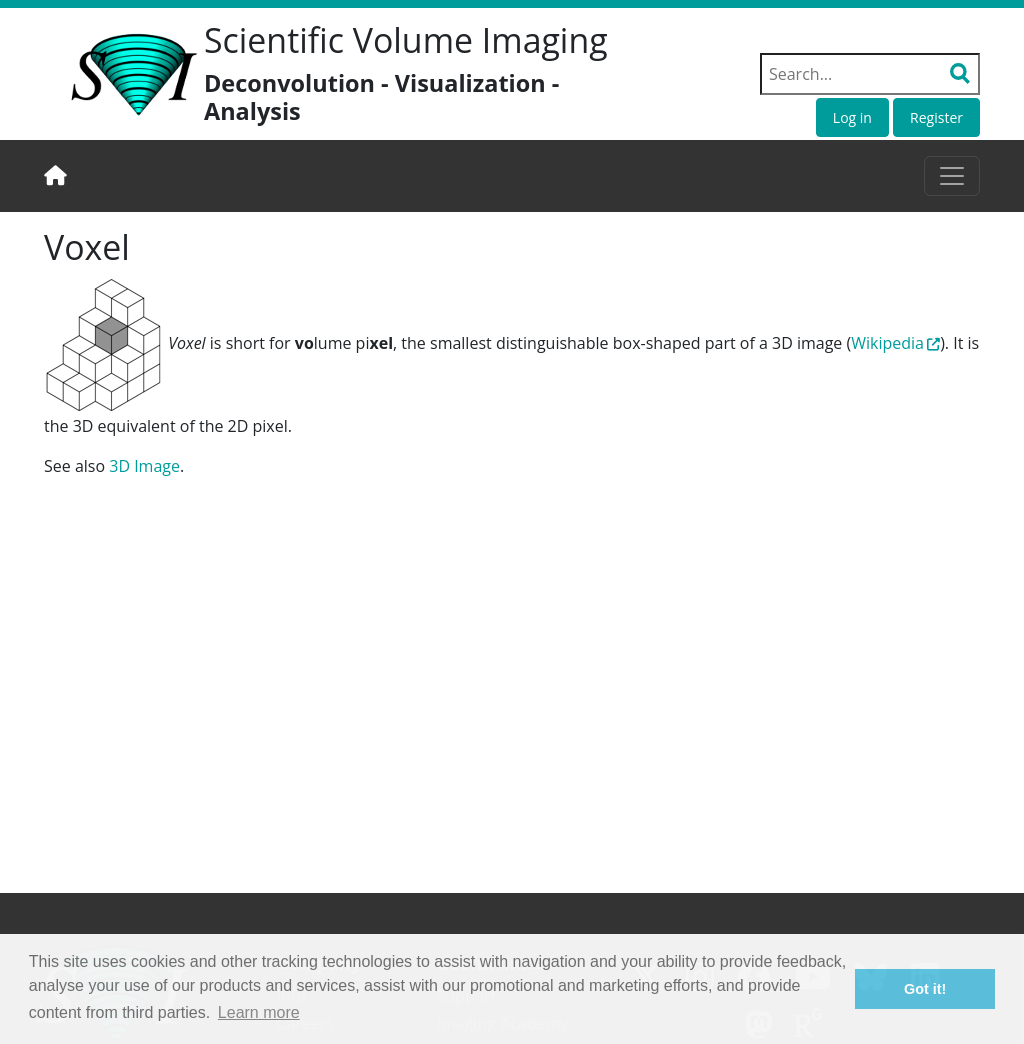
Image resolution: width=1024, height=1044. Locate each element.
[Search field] (870, 74)
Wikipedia (887, 343)
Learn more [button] (259, 1012)
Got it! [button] (925, 989)
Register (936, 117)
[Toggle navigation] (952, 176)
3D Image (144, 466)
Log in (852, 117)
